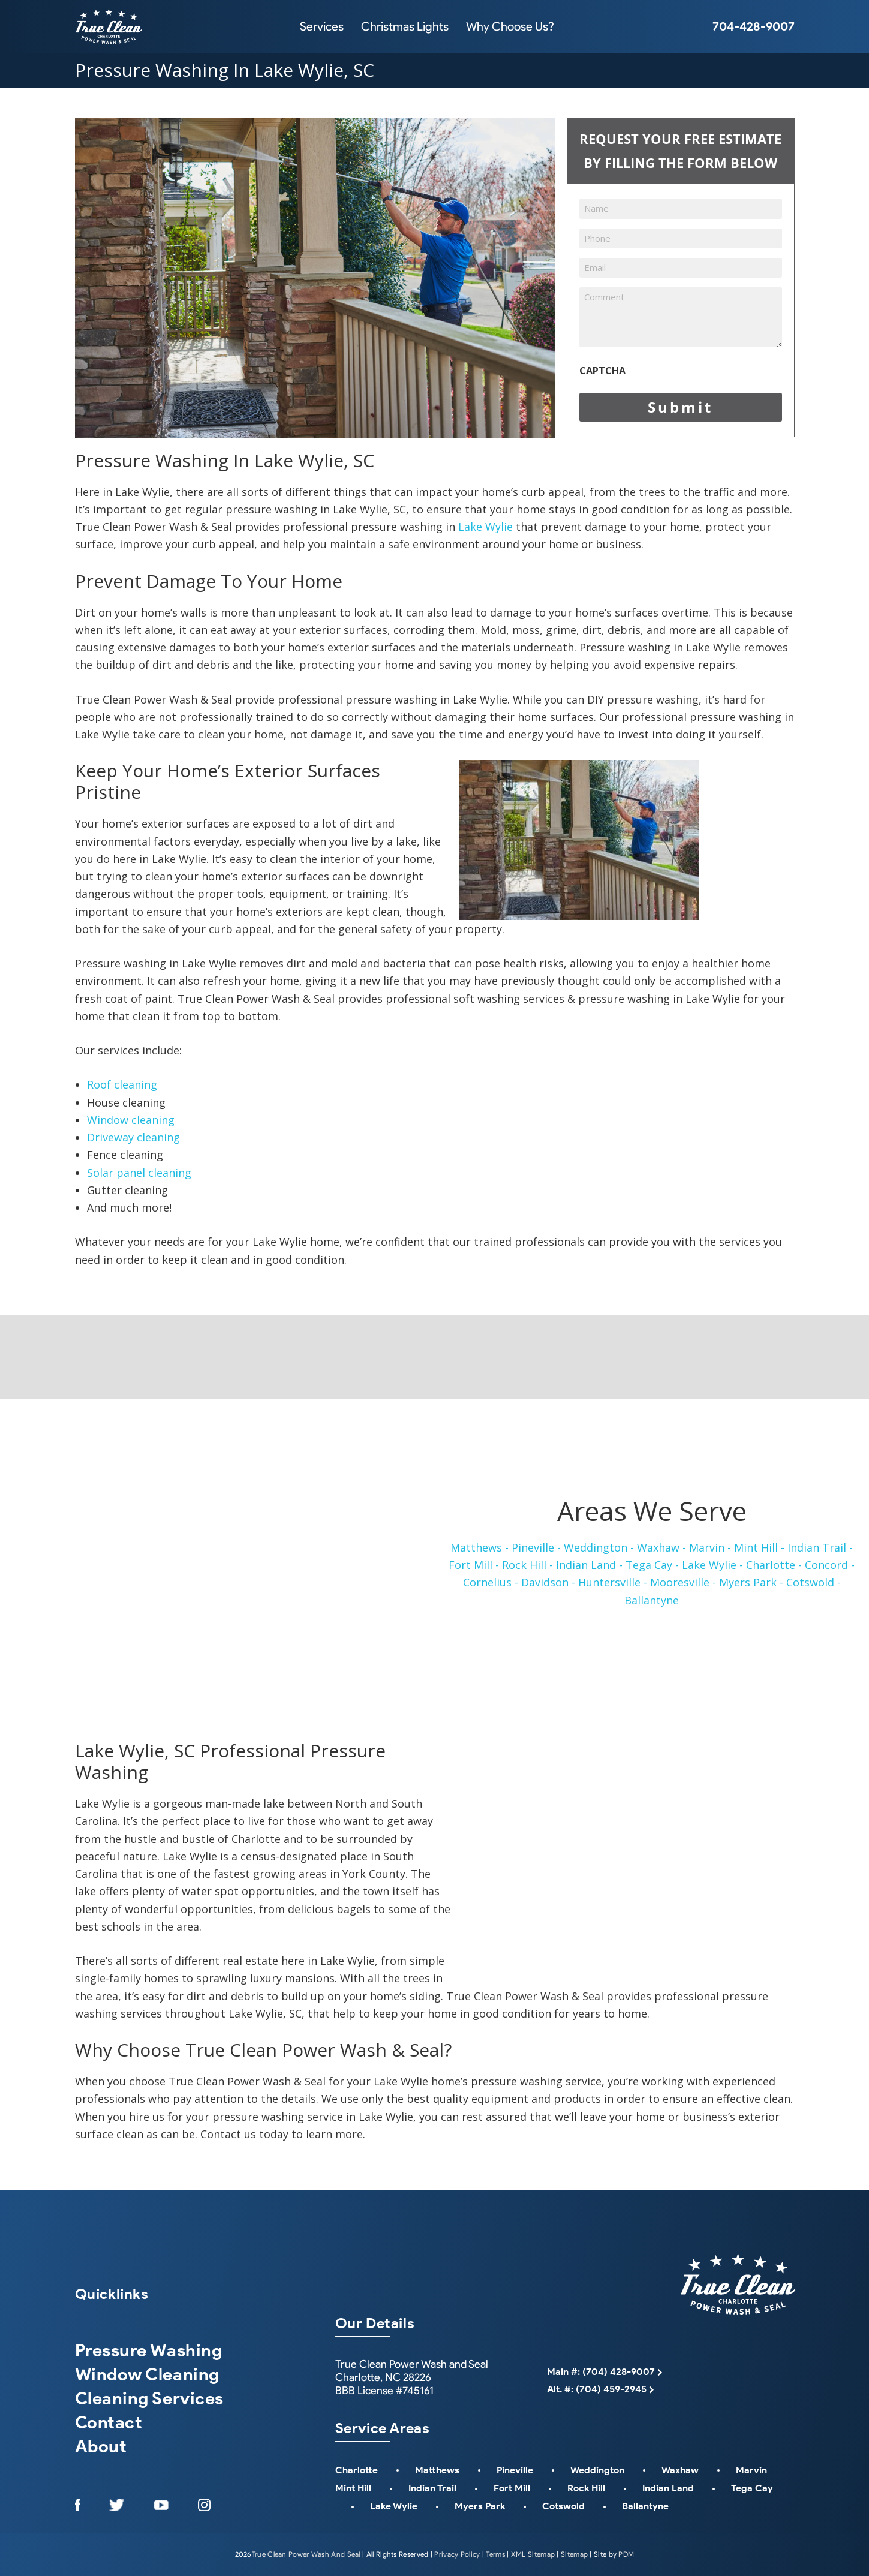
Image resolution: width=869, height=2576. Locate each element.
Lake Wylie (485, 526)
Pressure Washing (148, 2350)
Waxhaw (680, 2470)
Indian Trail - (820, 1547)
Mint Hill (353, 2488)
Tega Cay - (652, 1565)
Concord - (830, 1565)
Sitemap (574, 2554)
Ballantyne (651, 1600)
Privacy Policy (457, 2554)
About (101, 2446)
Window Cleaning (147, 2374)
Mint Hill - (759, 1547)
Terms (495, 2554)
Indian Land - (589, 1565)
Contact (109, 2422)
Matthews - (479, 1547)
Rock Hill (586, 2488)
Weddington (597, 2470)
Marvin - (710, 1547)
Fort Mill (512, 2488)
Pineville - (536, 1547)
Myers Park (480, 2506)
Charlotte (356, 2470)
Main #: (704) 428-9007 (601, 2371)
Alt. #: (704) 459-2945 (597, 2389)
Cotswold (563, 2506)
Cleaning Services (149, 2398)
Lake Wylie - (712, 1565)
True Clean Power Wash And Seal (306, 2554)
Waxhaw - (661, 1547)
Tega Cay (752, 2488)
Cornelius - (490, 1582)
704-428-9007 (753, 26)
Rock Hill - (527, 1565)
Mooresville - (683, 1582)
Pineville (515, 2470)
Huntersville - (612, 1582)
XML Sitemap (533, 2554)
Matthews (437, 2470)
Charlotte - (774, 1565)
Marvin (751, 2470)
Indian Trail (432, 2488)
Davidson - (548, 1582)
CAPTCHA (602, 370)
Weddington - (599, 1547)
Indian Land (668, 2488)
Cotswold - (813, 1582)
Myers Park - (751, 1582)
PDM (626, 2554)
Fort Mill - (474, 1565)
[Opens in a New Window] (78, 2505)
